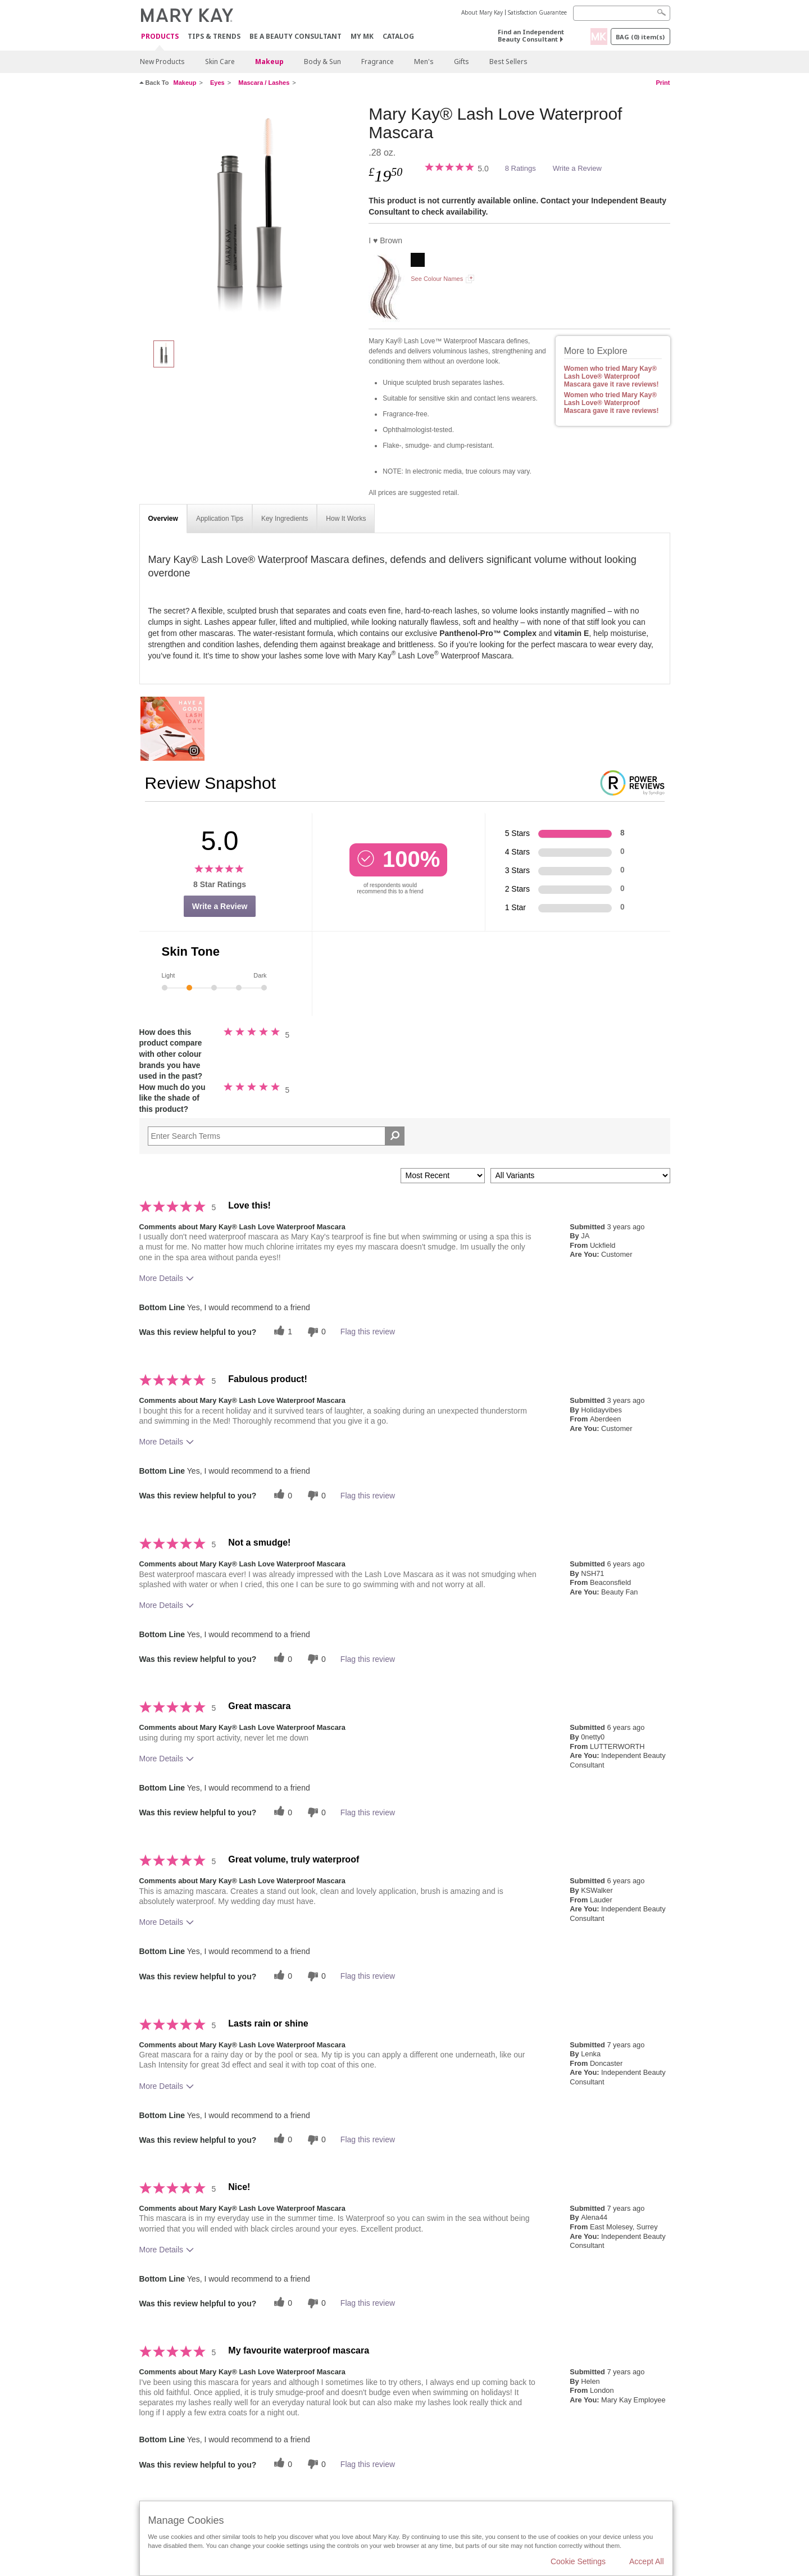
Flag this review (367, 1331)
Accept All (646, 2561)
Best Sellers (508, 61)
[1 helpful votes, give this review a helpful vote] (281, 1332)
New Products (162, 61)
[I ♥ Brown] (250, 217)
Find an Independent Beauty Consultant (531, 35)
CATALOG (398, 36)
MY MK (362, 36)
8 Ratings (520, 168)
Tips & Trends (214, 36)
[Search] (621, 13)
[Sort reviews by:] (443, 1175)
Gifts (461, 61)
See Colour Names (437, 278)
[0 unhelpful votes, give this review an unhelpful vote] (315, 1332)
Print (663, 82)
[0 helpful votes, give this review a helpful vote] (281, 1495)
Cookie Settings (578, 2561)
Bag (640, 37)
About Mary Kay (482, 12)
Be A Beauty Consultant (295, 36)
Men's (424, 61)
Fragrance (377, 61)
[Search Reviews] (276, 1136)
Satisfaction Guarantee (537, 12)
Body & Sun (322, 61)
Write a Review (577, 168)
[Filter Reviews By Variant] (580, 1175)
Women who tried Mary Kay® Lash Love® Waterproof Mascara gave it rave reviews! (611, 376)
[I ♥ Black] (418, 261)
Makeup (269, 61)
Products (160, 37)
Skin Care (220, 61)
